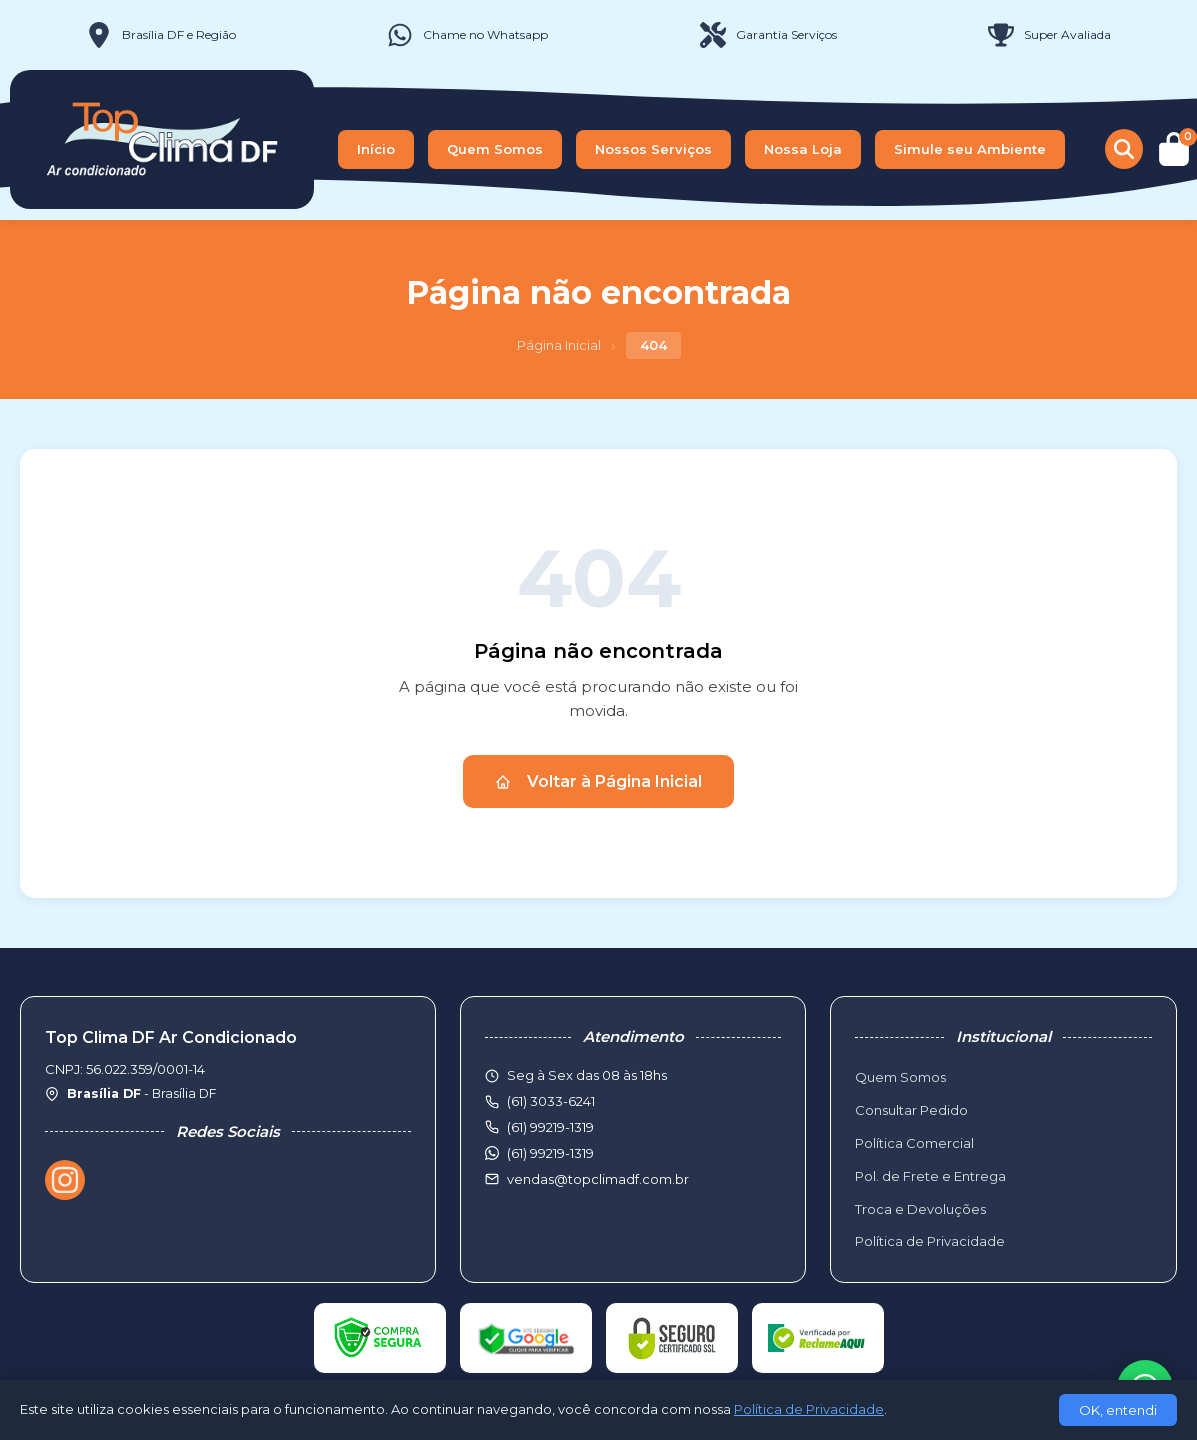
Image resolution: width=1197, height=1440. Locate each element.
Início (376, 149)
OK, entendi (1118, 1410)
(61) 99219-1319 (550, 1153)
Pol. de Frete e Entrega (930, 1176)
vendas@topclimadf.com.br (598, 1179)
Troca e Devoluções (920, 1209)
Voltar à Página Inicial (598, 781)
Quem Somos (495, 149)
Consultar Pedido (911, 1110)
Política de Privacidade (930, 1241)
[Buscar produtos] (1124, 149)
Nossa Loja (803, 149)
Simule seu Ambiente (970, 149)
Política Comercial (914, 1143)
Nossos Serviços (653, 149)
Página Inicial (559, 345)
